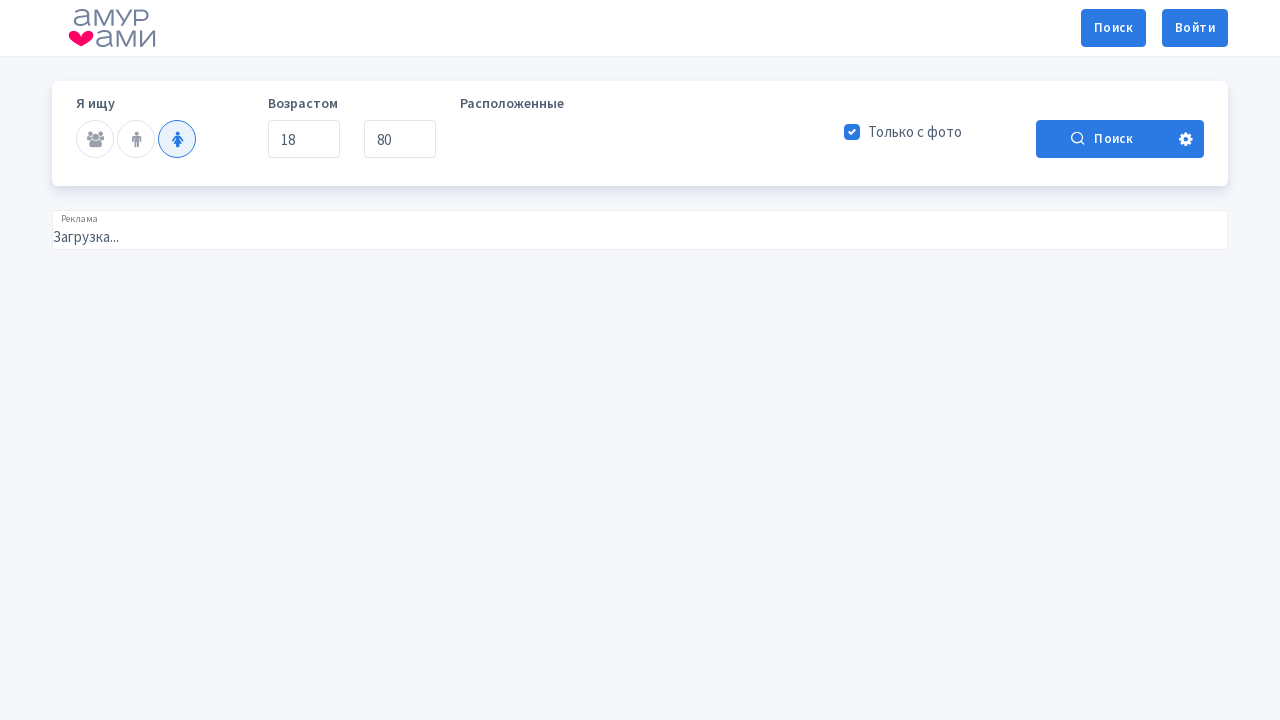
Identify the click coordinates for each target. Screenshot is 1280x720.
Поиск (1113, 27)
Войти (1195, 27)
